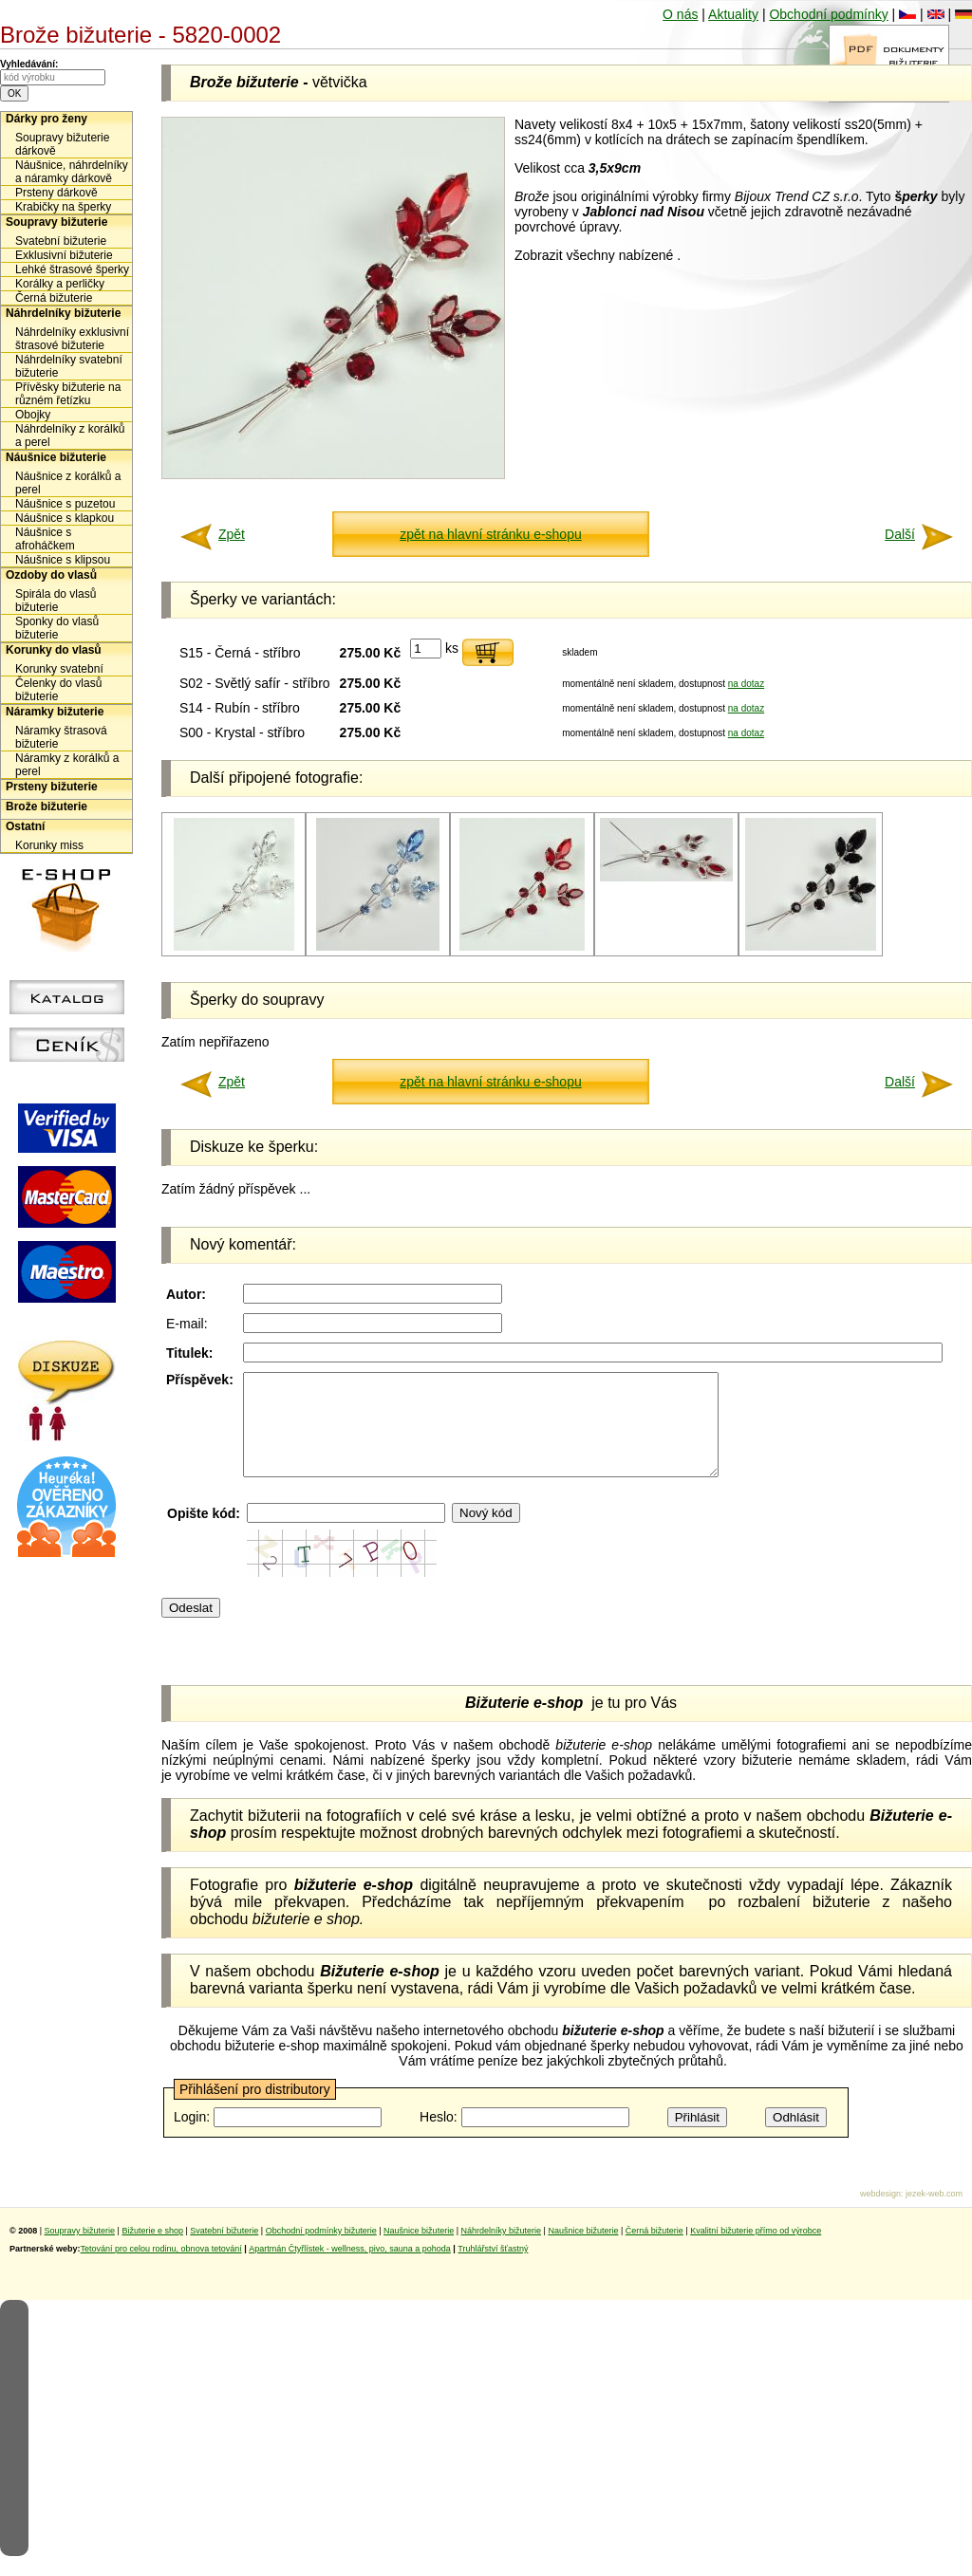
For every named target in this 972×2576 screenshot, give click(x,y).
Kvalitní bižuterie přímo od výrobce (755, 2250)
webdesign (880, 2213)
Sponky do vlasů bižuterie (57, 628)
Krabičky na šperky (63, 206)
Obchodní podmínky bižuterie (321, 2250)
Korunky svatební (59, 669)
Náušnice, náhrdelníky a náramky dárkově (71, 171)
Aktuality (733, 14)
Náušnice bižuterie (56, 457)
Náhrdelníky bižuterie (63, 313)
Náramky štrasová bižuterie (61, 737)
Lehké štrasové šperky (72, 269)
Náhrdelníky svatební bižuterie (68, 366)
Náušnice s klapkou (64, 518)
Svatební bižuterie (60, 241)
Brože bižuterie (46, 806)
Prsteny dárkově (56, 192)
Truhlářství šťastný (493, 2268)
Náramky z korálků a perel (67, 764)
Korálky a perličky (59, 283)
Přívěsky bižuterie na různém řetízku (68, 393)
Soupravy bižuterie (56, 222)
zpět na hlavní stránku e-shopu (490, 534)
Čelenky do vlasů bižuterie (58, 689)
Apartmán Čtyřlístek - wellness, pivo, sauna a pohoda (350, 2268)
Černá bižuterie (53, 298)
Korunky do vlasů (54, 650)
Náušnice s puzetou (65, 503)
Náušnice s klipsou (62, 559)
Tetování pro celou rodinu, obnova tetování (161, 2268)
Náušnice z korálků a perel (68, 483)
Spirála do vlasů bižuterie (55, 600)
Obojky (32, 414)
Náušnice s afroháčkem (45, 539)
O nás (680, 14)
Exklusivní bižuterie (64, 255)
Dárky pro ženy (46, 118)
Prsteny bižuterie (52, 786)
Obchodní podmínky (828, 14)
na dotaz (746, 683)
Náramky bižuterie (54, 711)
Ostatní (25, 826)
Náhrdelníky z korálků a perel (69, 435)
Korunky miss (49, 845)
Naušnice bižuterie (418, 2250)
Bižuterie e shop (152, 2250)
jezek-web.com (934, 2213)
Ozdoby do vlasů (51, 575)
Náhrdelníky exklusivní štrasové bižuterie (72, 338)
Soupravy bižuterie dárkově (62, 144)
